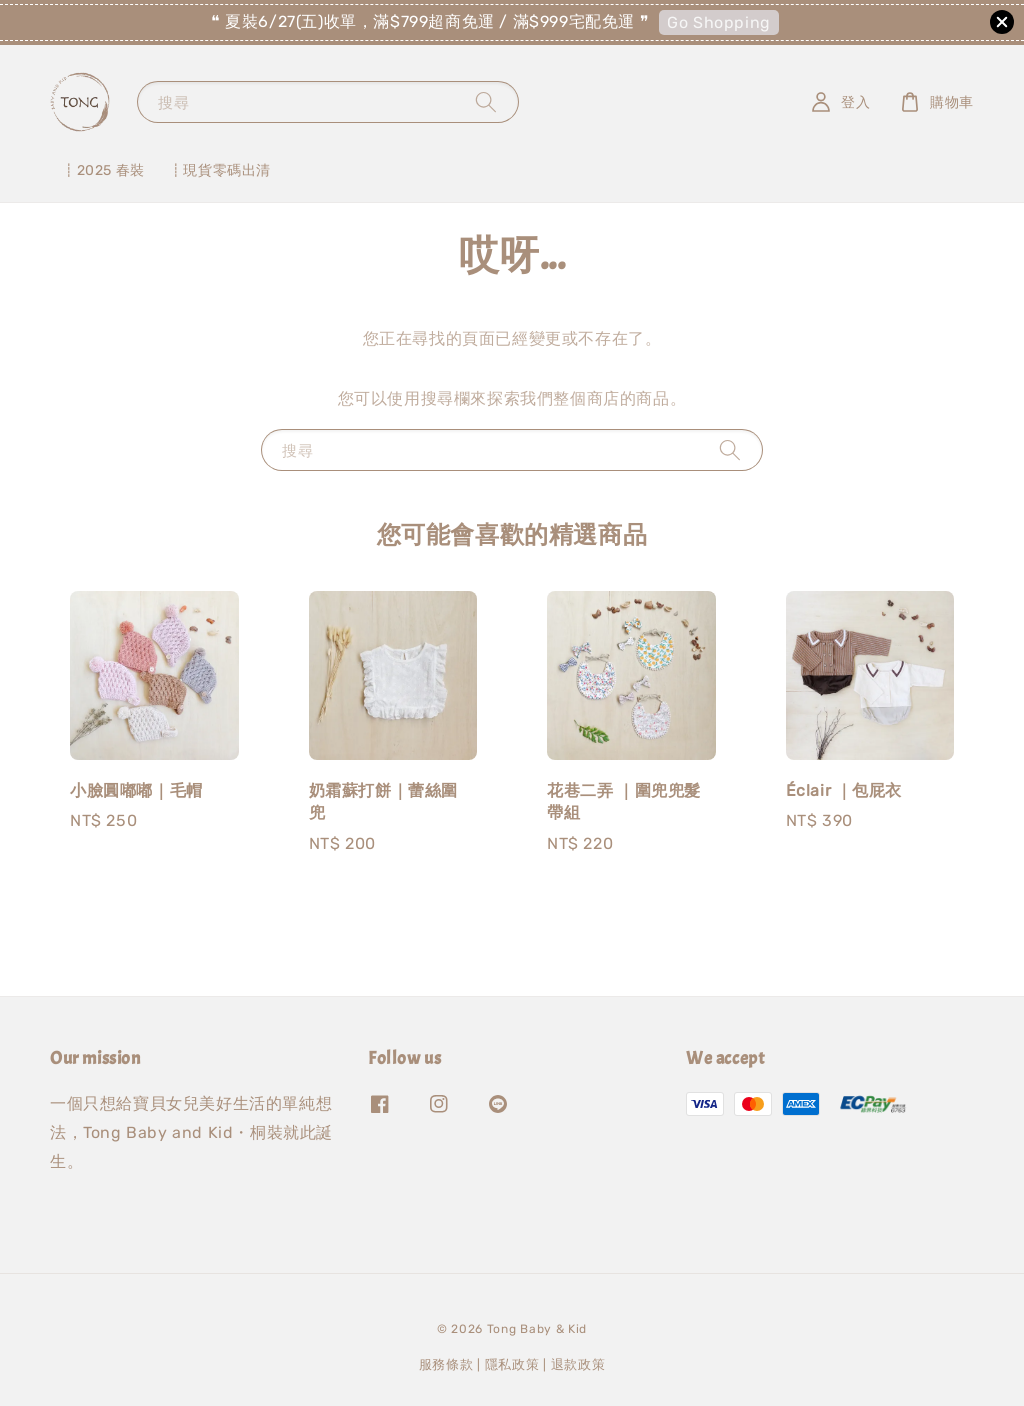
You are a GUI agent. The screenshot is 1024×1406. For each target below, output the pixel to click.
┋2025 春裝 (103, 170)
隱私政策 (512, 1364)
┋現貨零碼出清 (220, 170)
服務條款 (446, 1364)
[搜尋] (486, 101)
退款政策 (578, 1364)
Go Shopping (719, 22)
